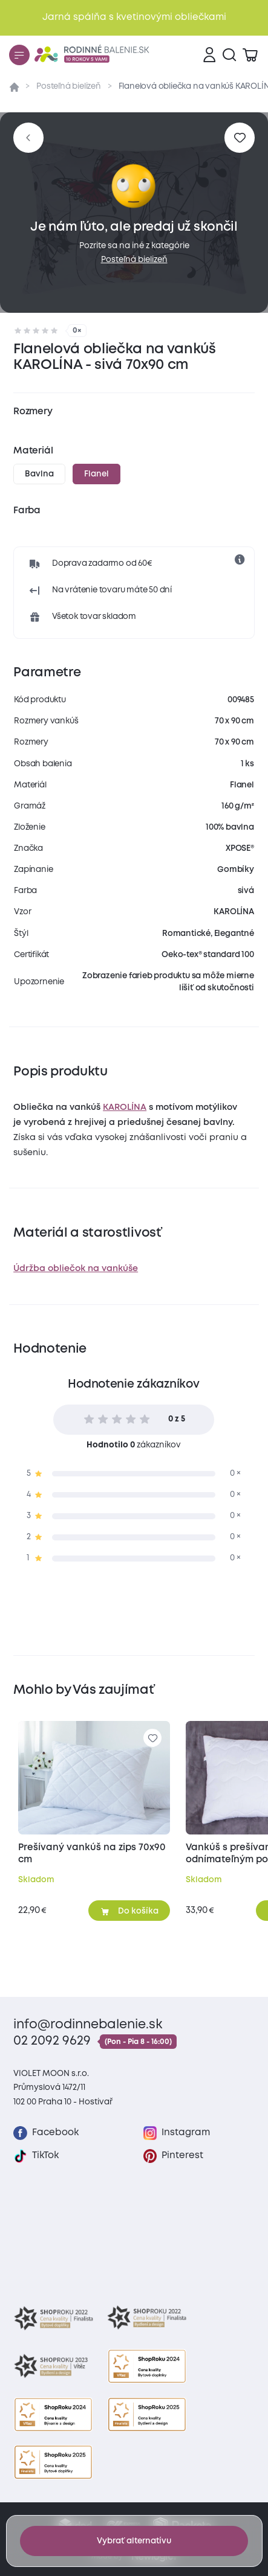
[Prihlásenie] (209, 55)
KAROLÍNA (124, 1107)
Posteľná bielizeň (68, 86)
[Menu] (19, 55)
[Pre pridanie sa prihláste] (239, 137)
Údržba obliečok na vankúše (75, 1268)
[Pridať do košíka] (129, 1910)
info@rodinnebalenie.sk (88, 2025)
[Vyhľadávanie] (229, 55)
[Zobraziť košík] (250, 55)
